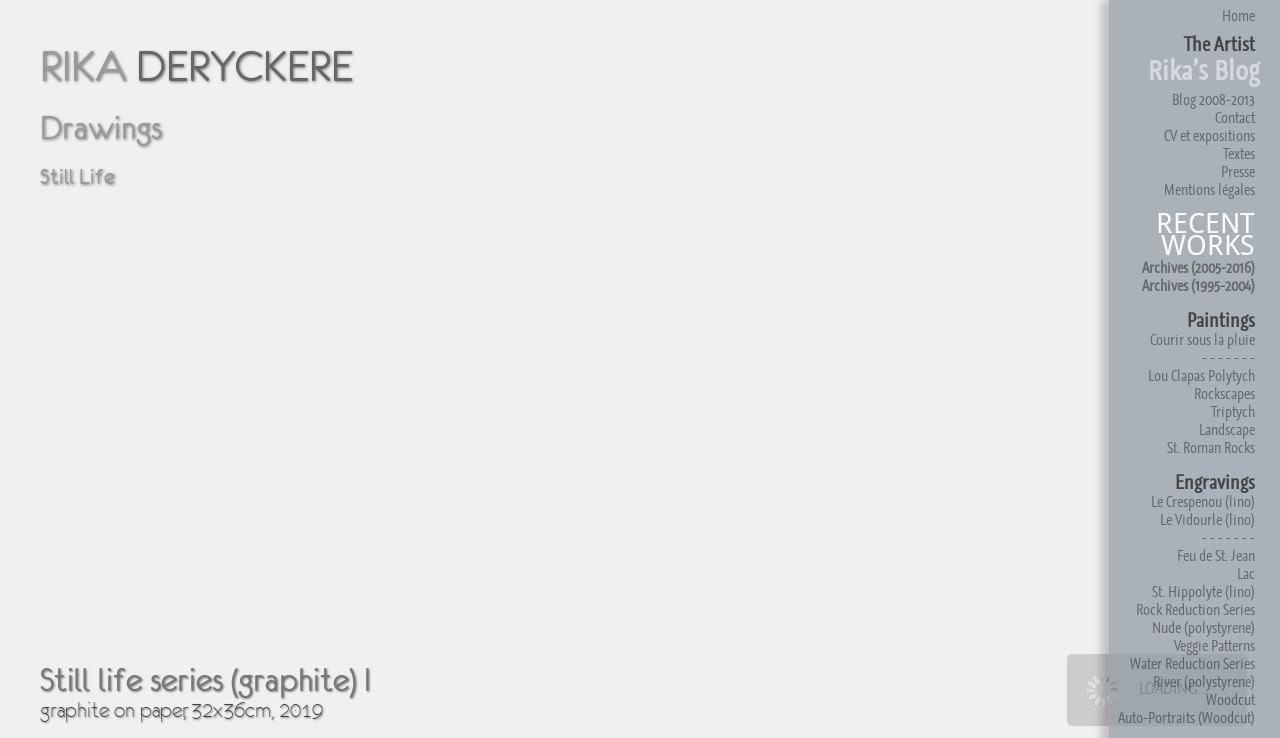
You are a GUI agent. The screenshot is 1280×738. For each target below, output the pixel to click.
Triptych (1233, 411)
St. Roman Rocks (1211, 447)
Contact (1235, 117)
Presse (1238, 171)
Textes (1239, 153)
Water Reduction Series (1192, 663)
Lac (1246, 573)
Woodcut (1230, 699)
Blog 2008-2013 (1213, 99)
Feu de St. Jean (1216, 555)
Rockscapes (1224, 393)
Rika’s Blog (1204, 70)
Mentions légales (1209, 189)
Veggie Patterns (1214, 645)
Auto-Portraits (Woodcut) (1186, 717)
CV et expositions (1209, 135)
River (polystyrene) (1204, 681)
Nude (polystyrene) (1203, 627)
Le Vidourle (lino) (1207, 519)
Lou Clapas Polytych (1201, 375)
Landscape (1227, 429)
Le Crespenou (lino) (1203, 501)
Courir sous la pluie (1202, 339)
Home (1238, 15)
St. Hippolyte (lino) (1203, 591)
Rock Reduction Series (1195, 609)
